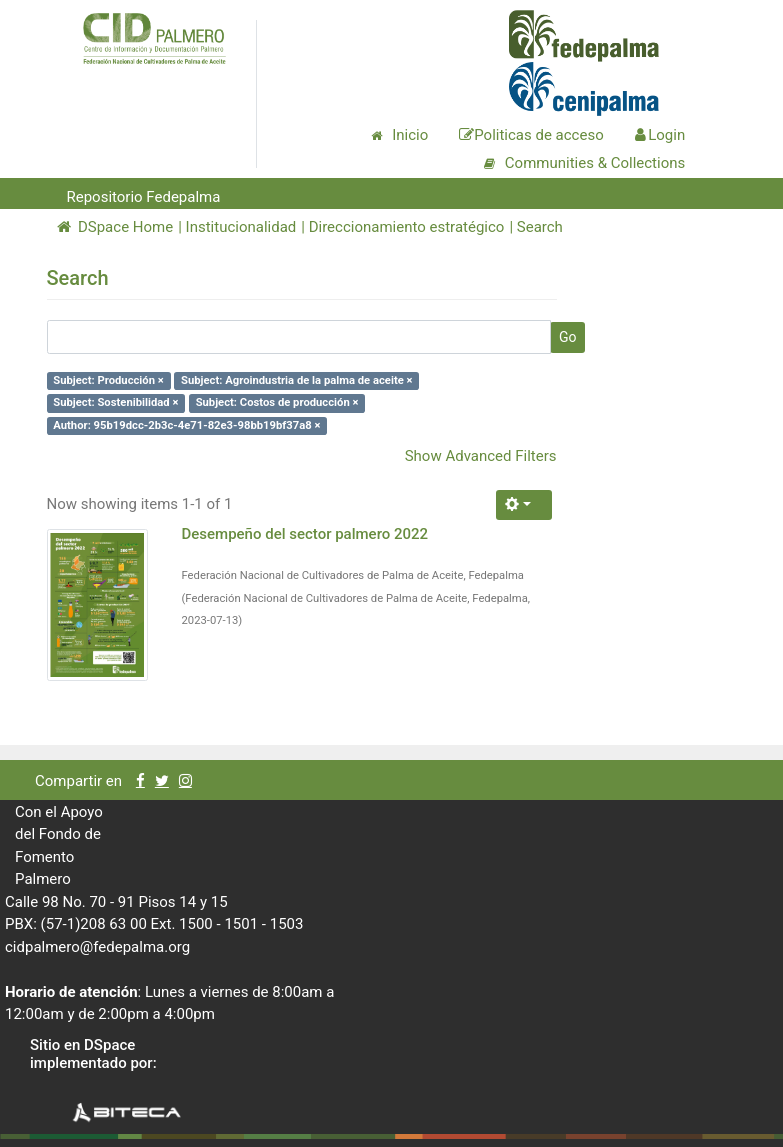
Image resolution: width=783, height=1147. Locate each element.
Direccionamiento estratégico (407, 227)
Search (540, 227)
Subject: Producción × (108, 380)
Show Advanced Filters (481, 456)
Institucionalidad (241, 227)
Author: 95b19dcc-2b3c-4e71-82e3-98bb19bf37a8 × (186, 425)
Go (568, 337)
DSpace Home (115, 227)
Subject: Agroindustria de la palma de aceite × (297, 380)
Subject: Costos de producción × (277, 402)
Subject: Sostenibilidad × (115, 402)
